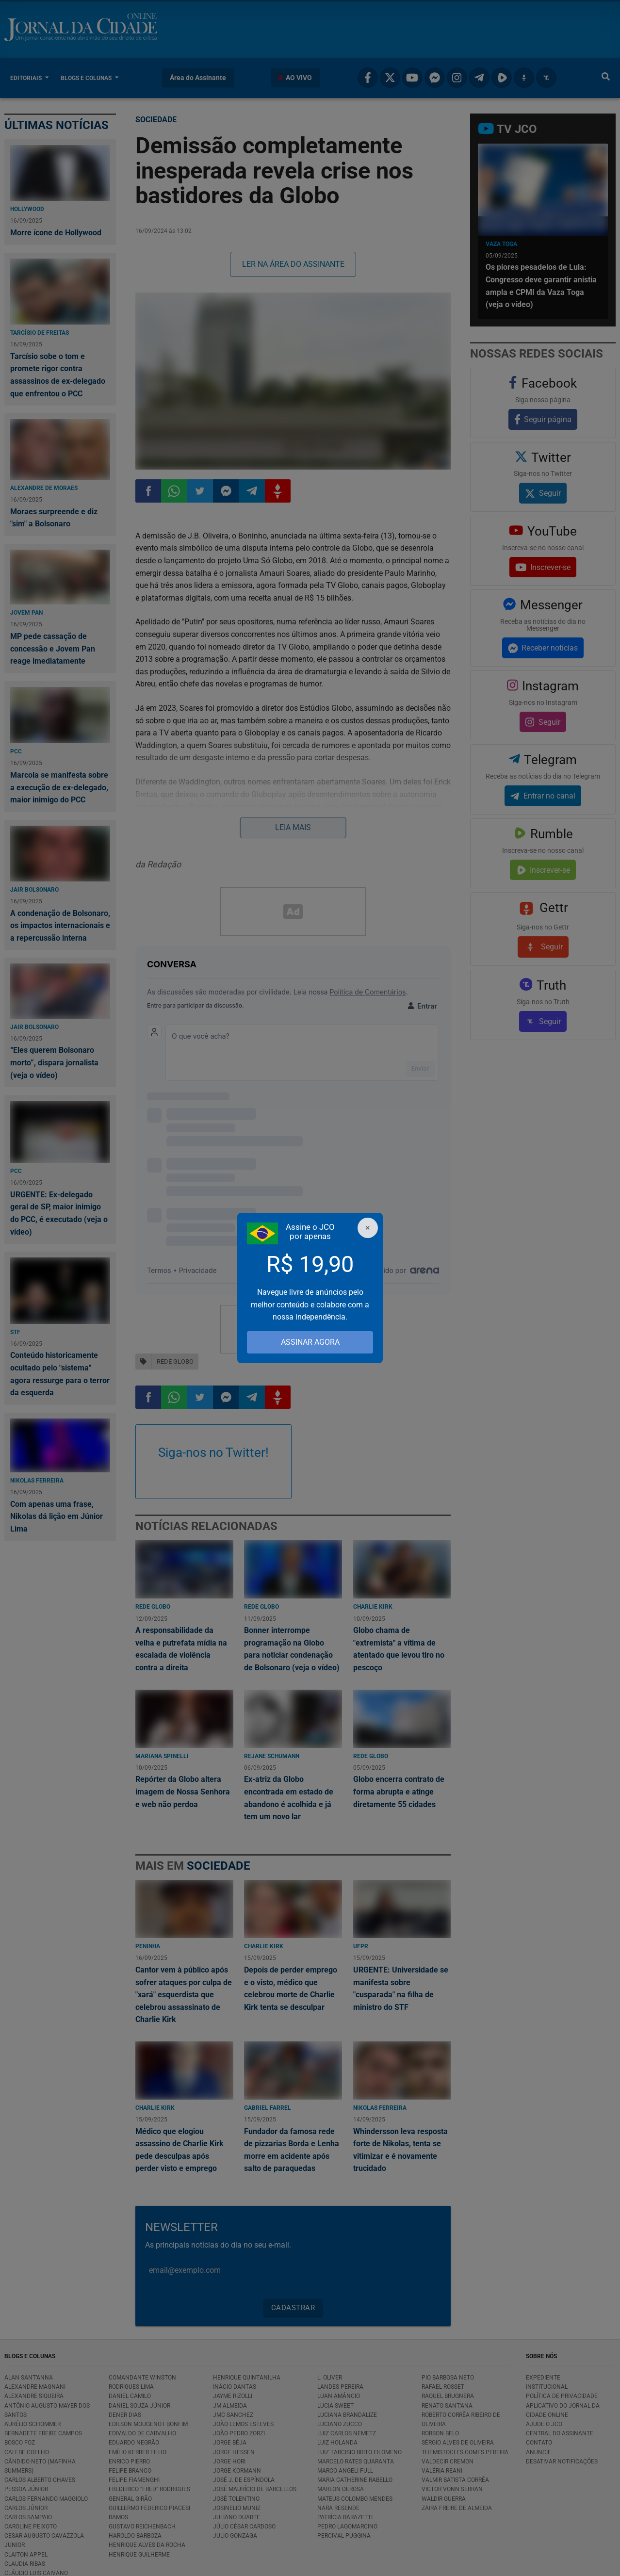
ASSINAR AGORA (310, 1342)
